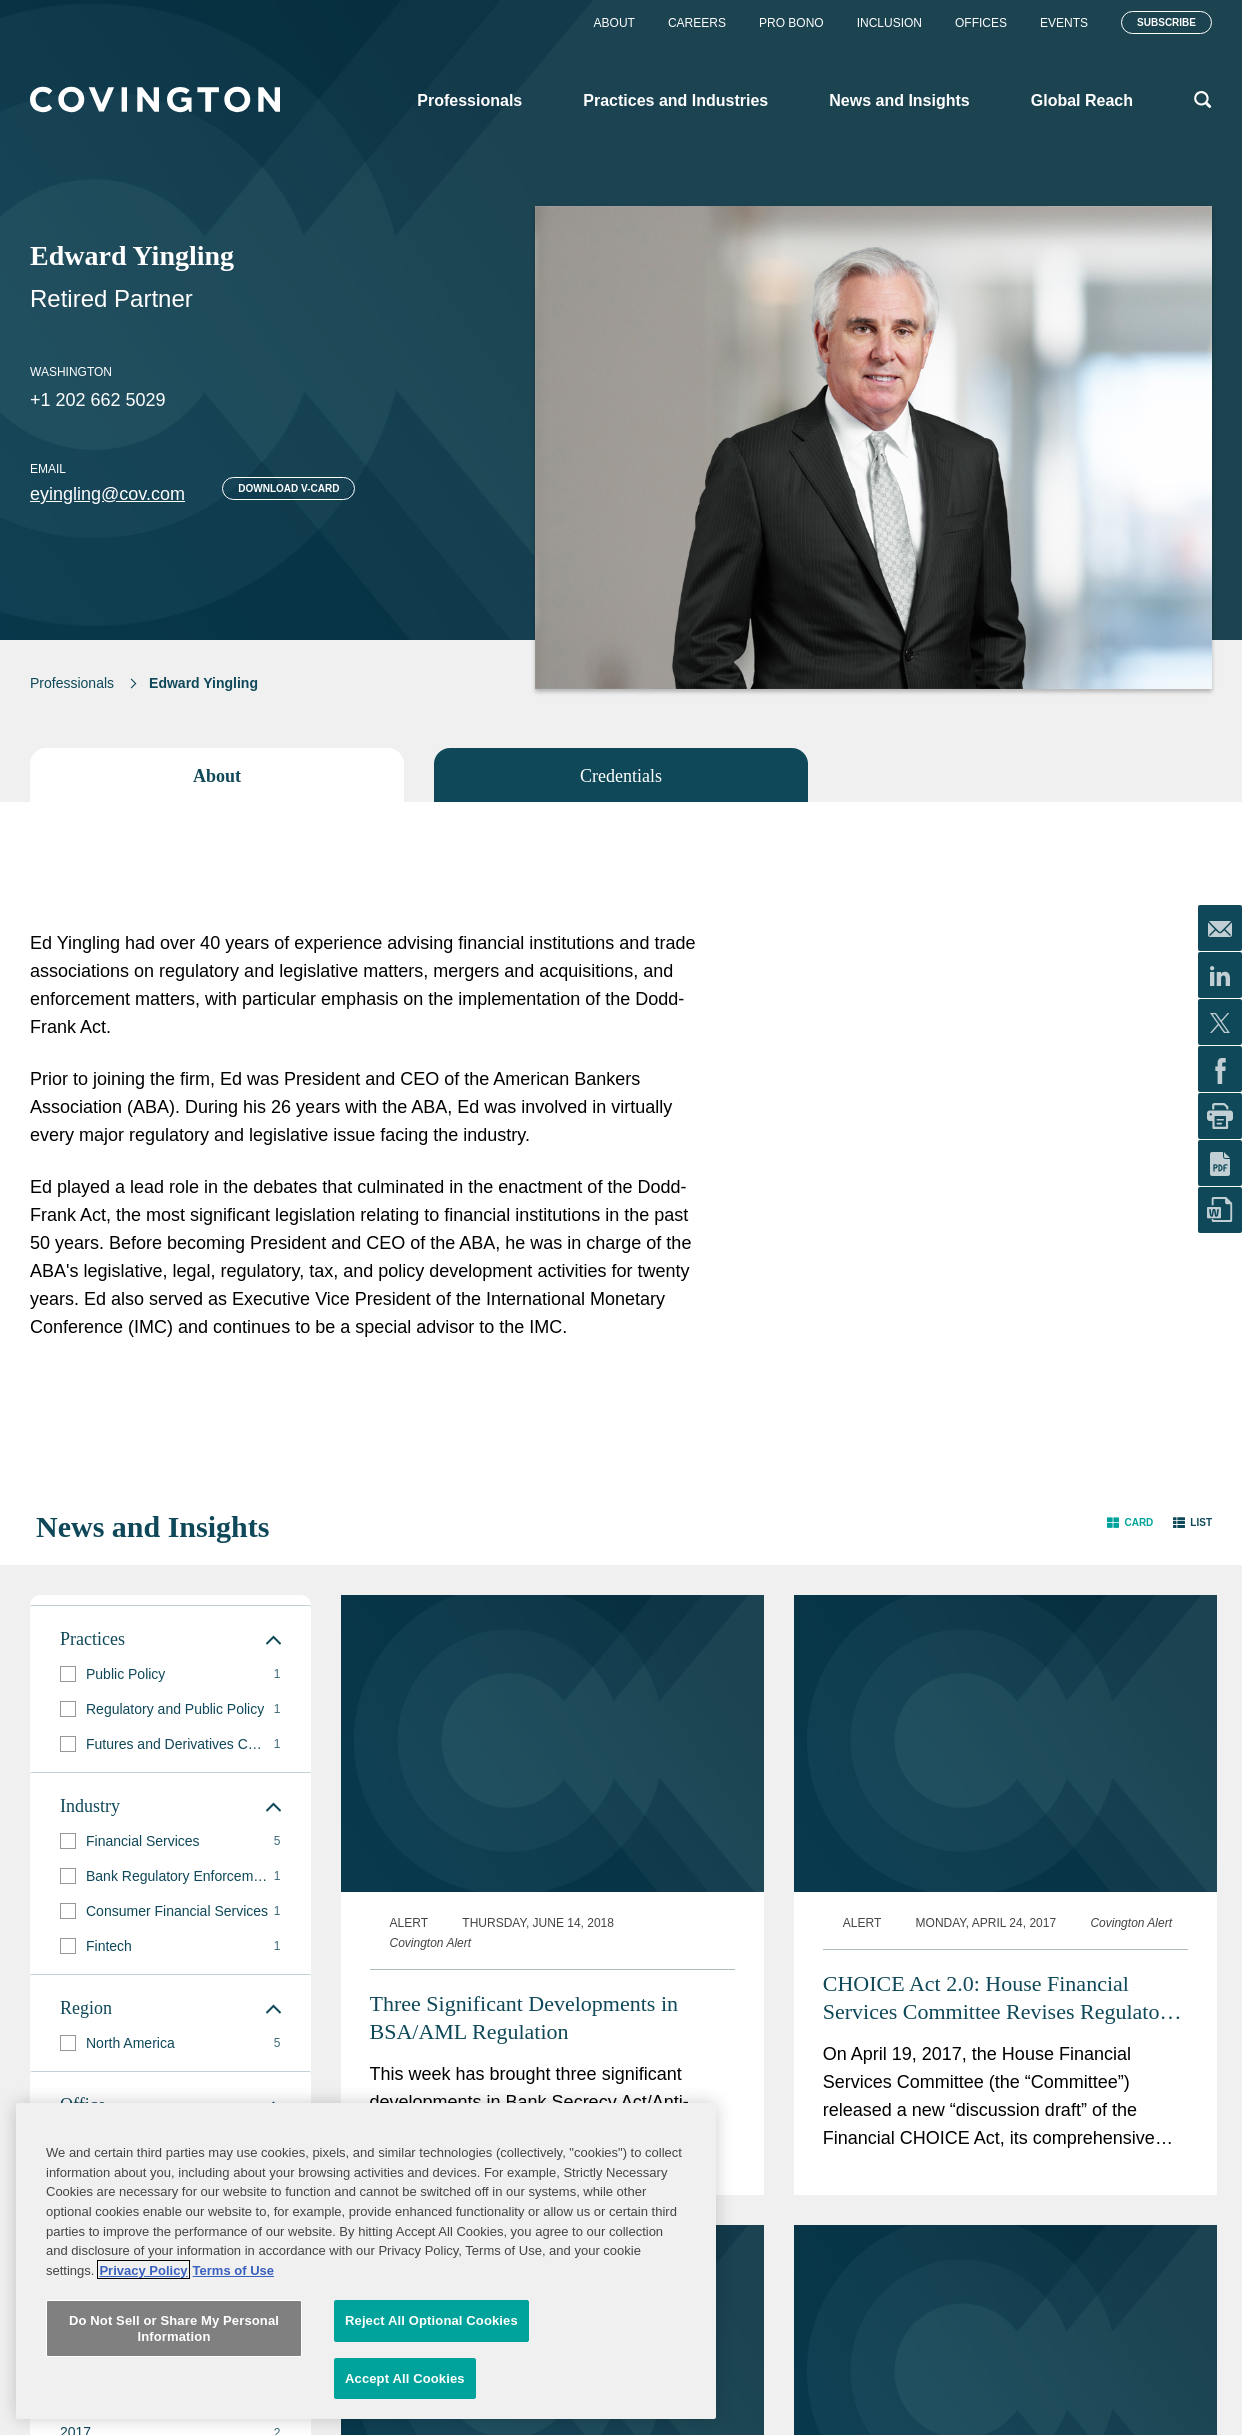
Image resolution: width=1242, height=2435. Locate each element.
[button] (1130, 1522)
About (614, 23)
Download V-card (288, 488)
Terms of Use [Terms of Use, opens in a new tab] (233, 2321)
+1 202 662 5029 (98, 400)
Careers (697, 23)
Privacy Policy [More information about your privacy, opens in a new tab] (143, 2321)
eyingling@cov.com (107, 494)
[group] (170, 1674)
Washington (71, 372)
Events (1064, 23)
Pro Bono (791, 23)
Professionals (72, 683)
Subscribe (1166, 22)
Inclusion (889, 23)
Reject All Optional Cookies (431, 2371)
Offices (981, 23)
